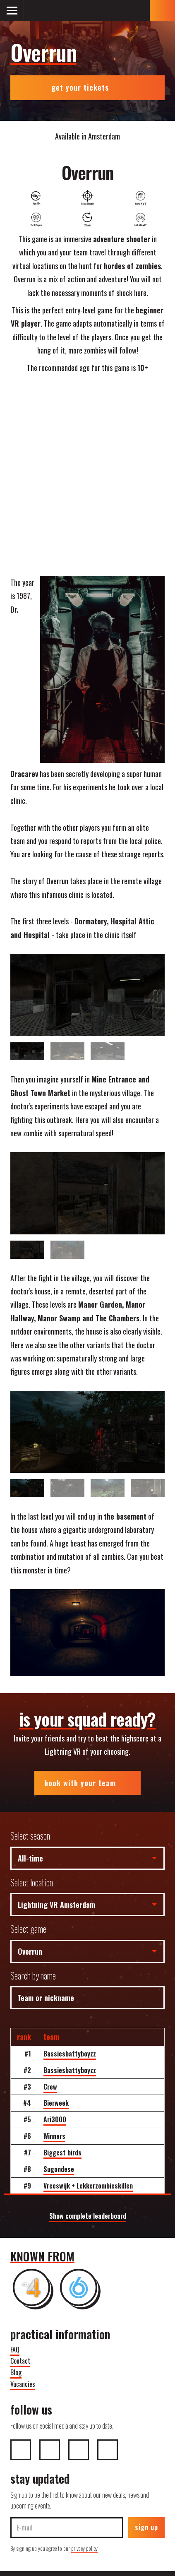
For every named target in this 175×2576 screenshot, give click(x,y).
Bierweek (56, 2103)
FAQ (14, 2350)
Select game (28, 1928)
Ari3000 (54, 2119)
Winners (54, 2136)
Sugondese (58, 2169)
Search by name (33, 1975)
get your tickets (87, 87)
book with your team (87, 1782)
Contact (20, 2361)
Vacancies (22, 2384)
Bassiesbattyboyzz (69, 2054)
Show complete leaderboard (87, 2216)
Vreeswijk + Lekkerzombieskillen (88, 2186)
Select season (30, 1835)
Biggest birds (62, 2152)
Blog (16, 2372)
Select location (31, 1882)
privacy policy (84, 2548)
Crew (50, 2087)
